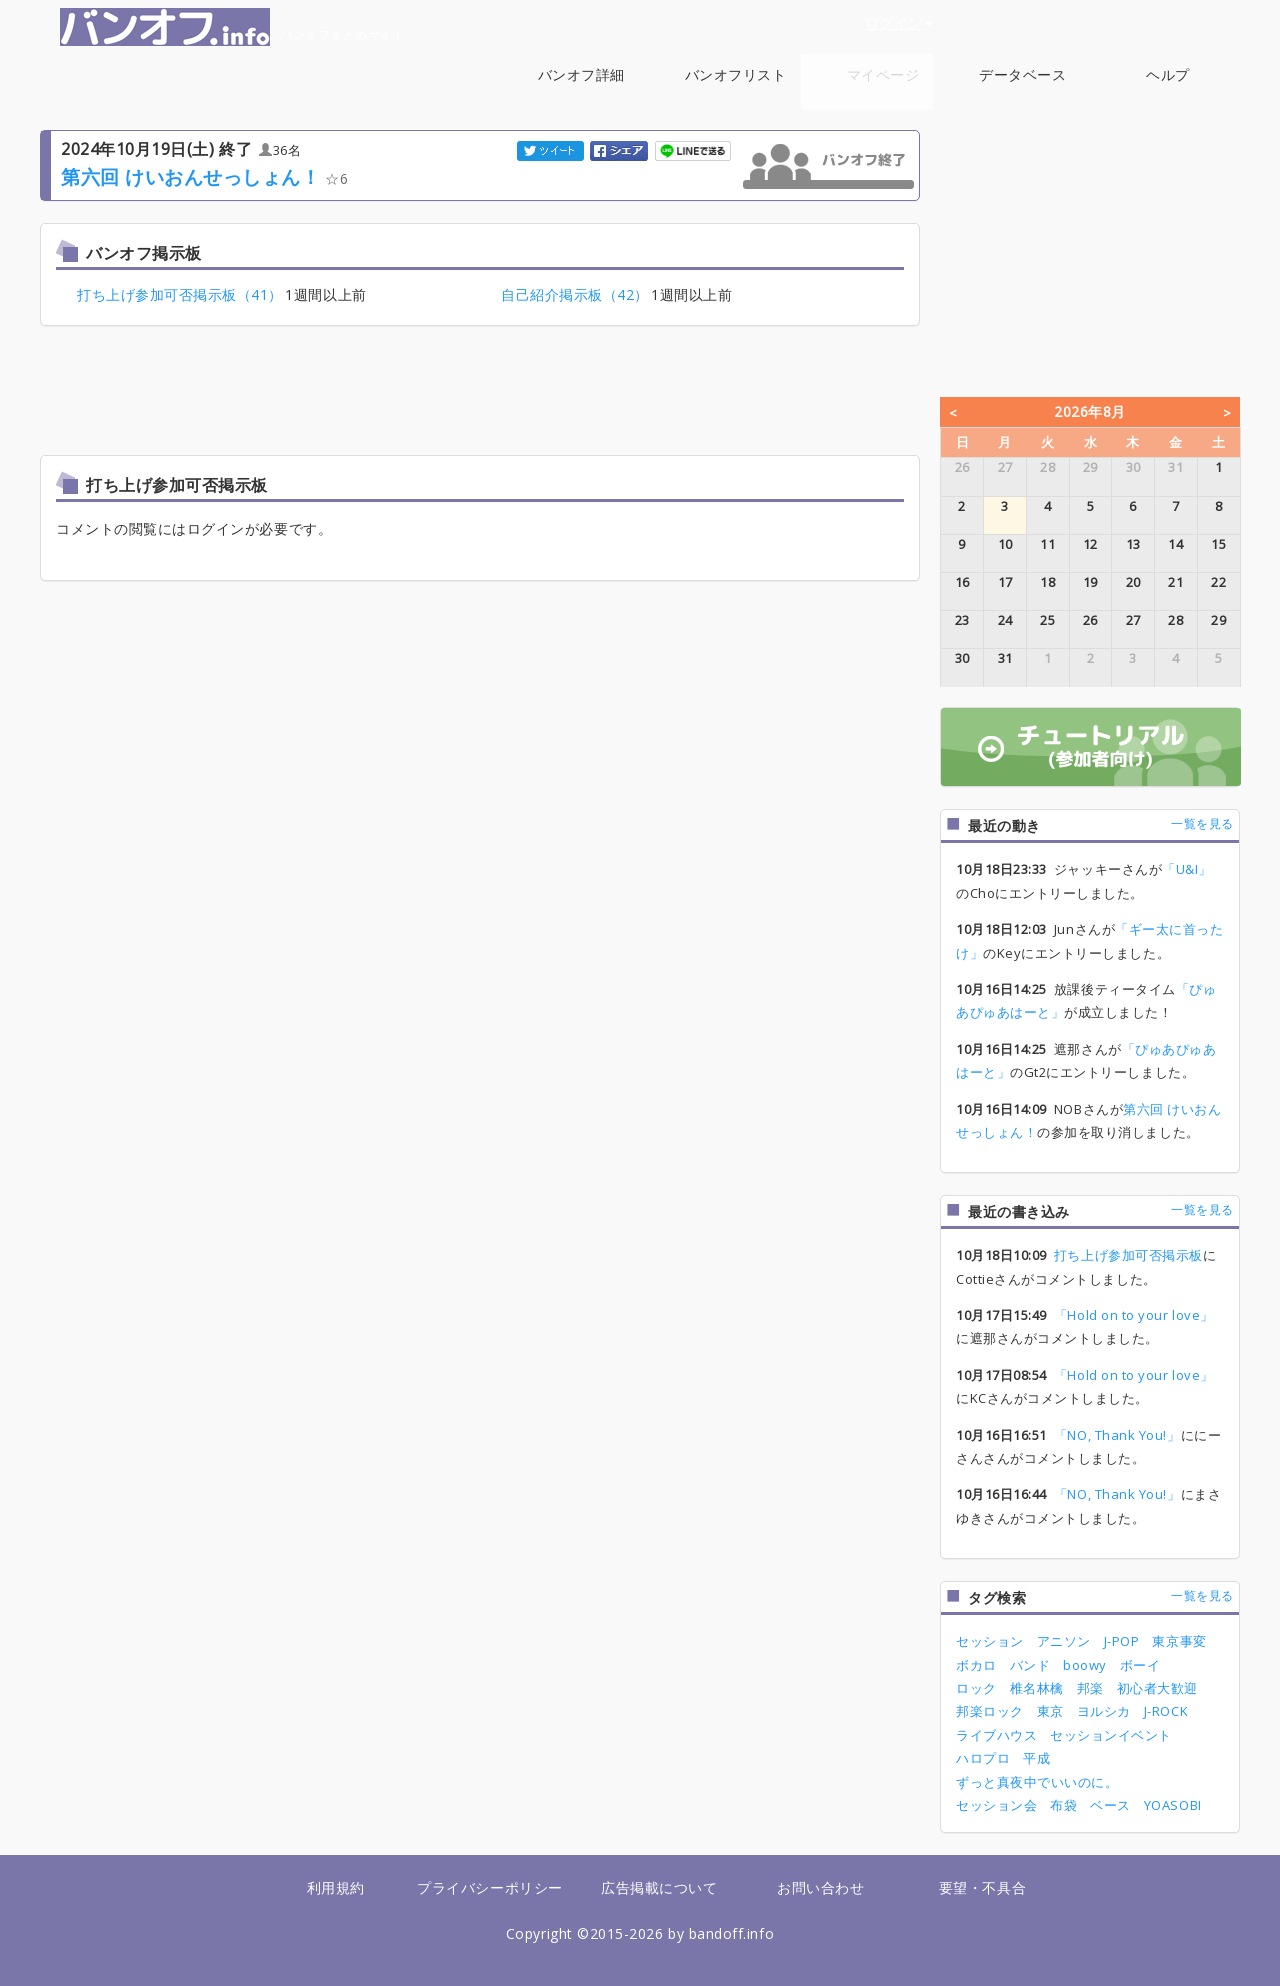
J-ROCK (1166, 1711)
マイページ (883, 74)
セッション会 (996, 1805)
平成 (1036, 1758)
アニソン (1064, 1641)
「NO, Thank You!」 (1117, 1435)
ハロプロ (983, 1758)
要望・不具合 (982, 1887)
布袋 (1063, 1805)
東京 (1050, 1711)
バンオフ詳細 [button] (581, 85)
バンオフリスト (736, 74)
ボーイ (1140, 1665)
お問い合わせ (820, 1887)
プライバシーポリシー (489, 1887)
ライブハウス (996, 1735)
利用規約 (336, 1887)
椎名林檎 (1037, 1688)
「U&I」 (1187, 869)
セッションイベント (1111, 1735)
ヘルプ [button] (1168, 85)
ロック (976, 1688)
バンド (1030, 1665)
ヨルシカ (1104, 1711)
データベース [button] (1022, 85)
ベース (1110, 1805)
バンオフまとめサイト (232, 27)
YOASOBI (1173, 1805)
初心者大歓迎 (1157, 1688)
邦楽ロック (990, 1711)
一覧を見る (1202, 823)
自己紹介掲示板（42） (575, 294)
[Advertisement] (480, 393)
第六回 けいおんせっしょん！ (190, 176)
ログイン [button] (899, 22)
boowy (1085, 1665)
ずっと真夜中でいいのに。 (1037, 1782)
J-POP (1122, 1641)
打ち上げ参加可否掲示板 (1128, 1255)
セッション (990, 1641)
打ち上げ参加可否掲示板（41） (180, 294)
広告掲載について (659, 1887)
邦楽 (1090, 1688)
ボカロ (976, 1665)
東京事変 (1179, 1641)
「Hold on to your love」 (1134, 1315)
